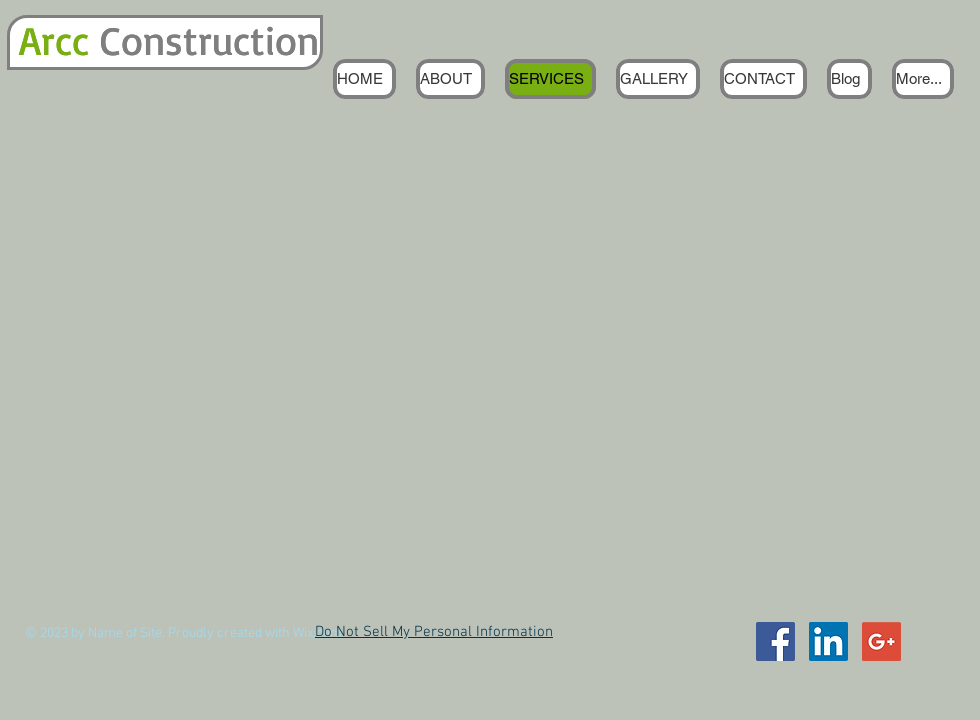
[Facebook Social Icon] (775, 641)
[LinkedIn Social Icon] (828, 641)
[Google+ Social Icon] (881, 641)
